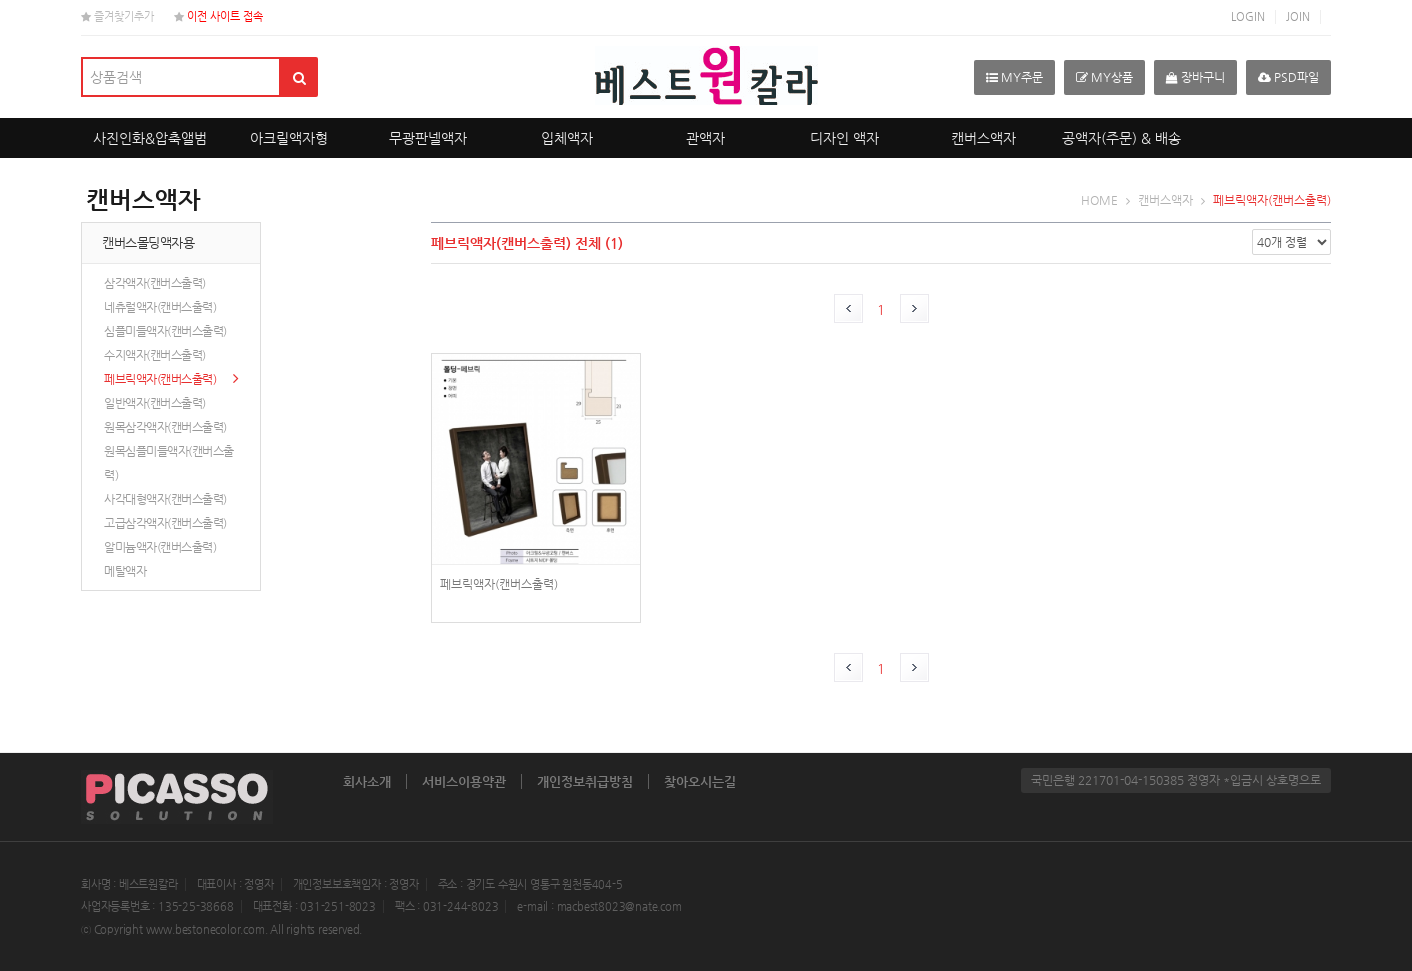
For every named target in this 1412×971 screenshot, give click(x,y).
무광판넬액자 (428, 138)
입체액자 (567, 138)
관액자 (705, 138)
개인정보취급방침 (585, 781)
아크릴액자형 (289, 138)
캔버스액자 (983, 138)
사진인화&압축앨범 (150, 138)
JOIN (1298, 16)
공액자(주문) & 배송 (1121, 138)
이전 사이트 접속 (218, 16)
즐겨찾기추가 (117, 16)
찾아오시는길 (700, 781)
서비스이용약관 (464, 781)
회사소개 (367, 781)
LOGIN (1248, 16)
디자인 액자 (844, 138)
